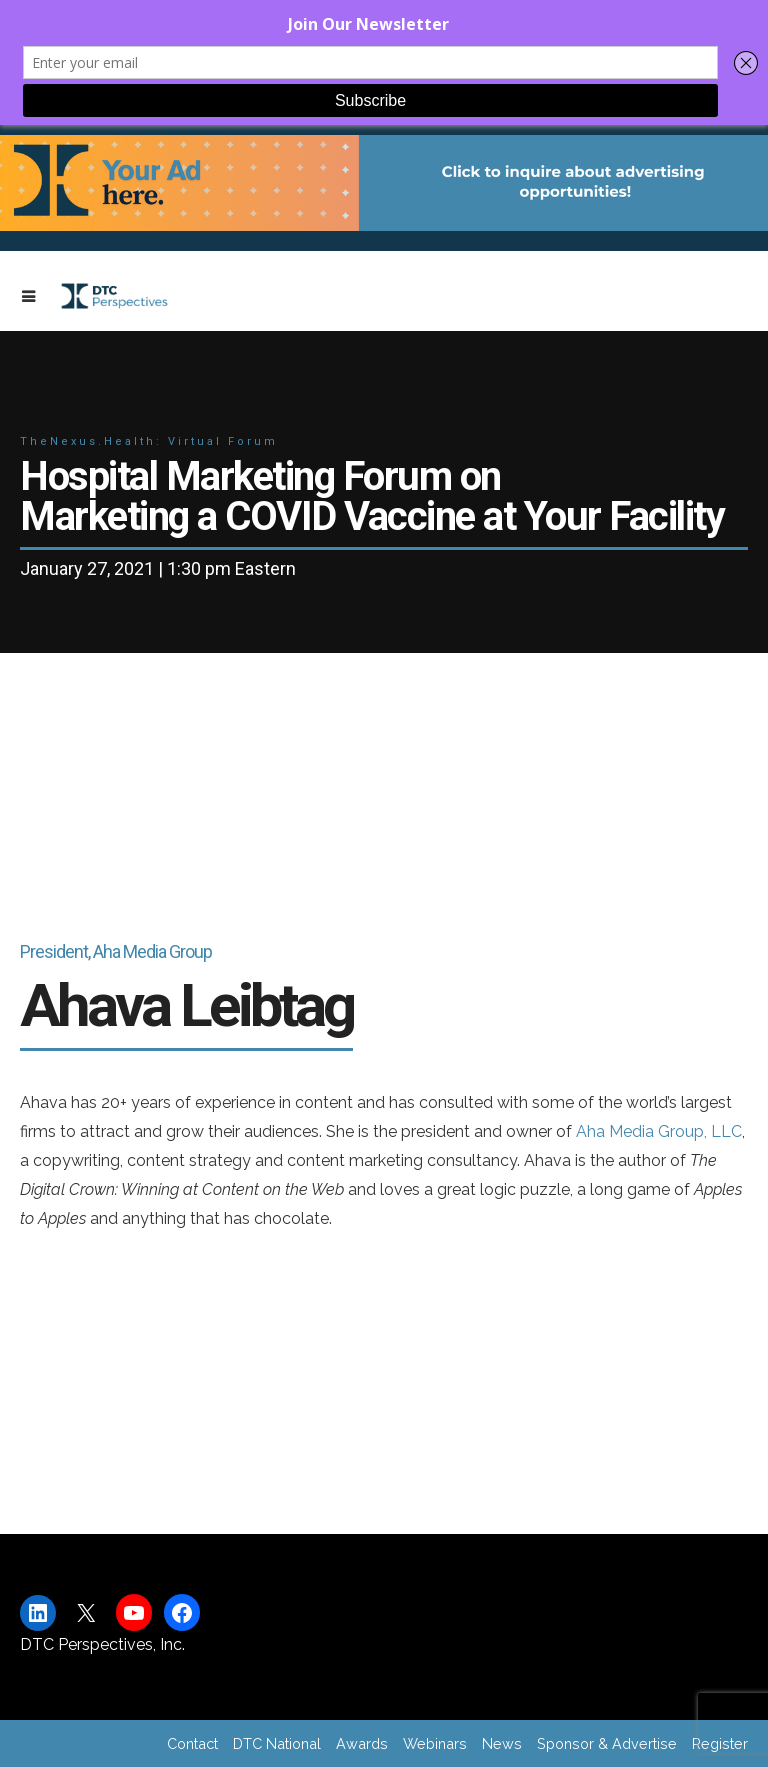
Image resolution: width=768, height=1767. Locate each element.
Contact (192, 1743)
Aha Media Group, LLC (659, 1131)
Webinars (435, 1743)
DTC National (277, 1743)
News (502, 1743)
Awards (362, 1743)
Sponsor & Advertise (607, 1743)
